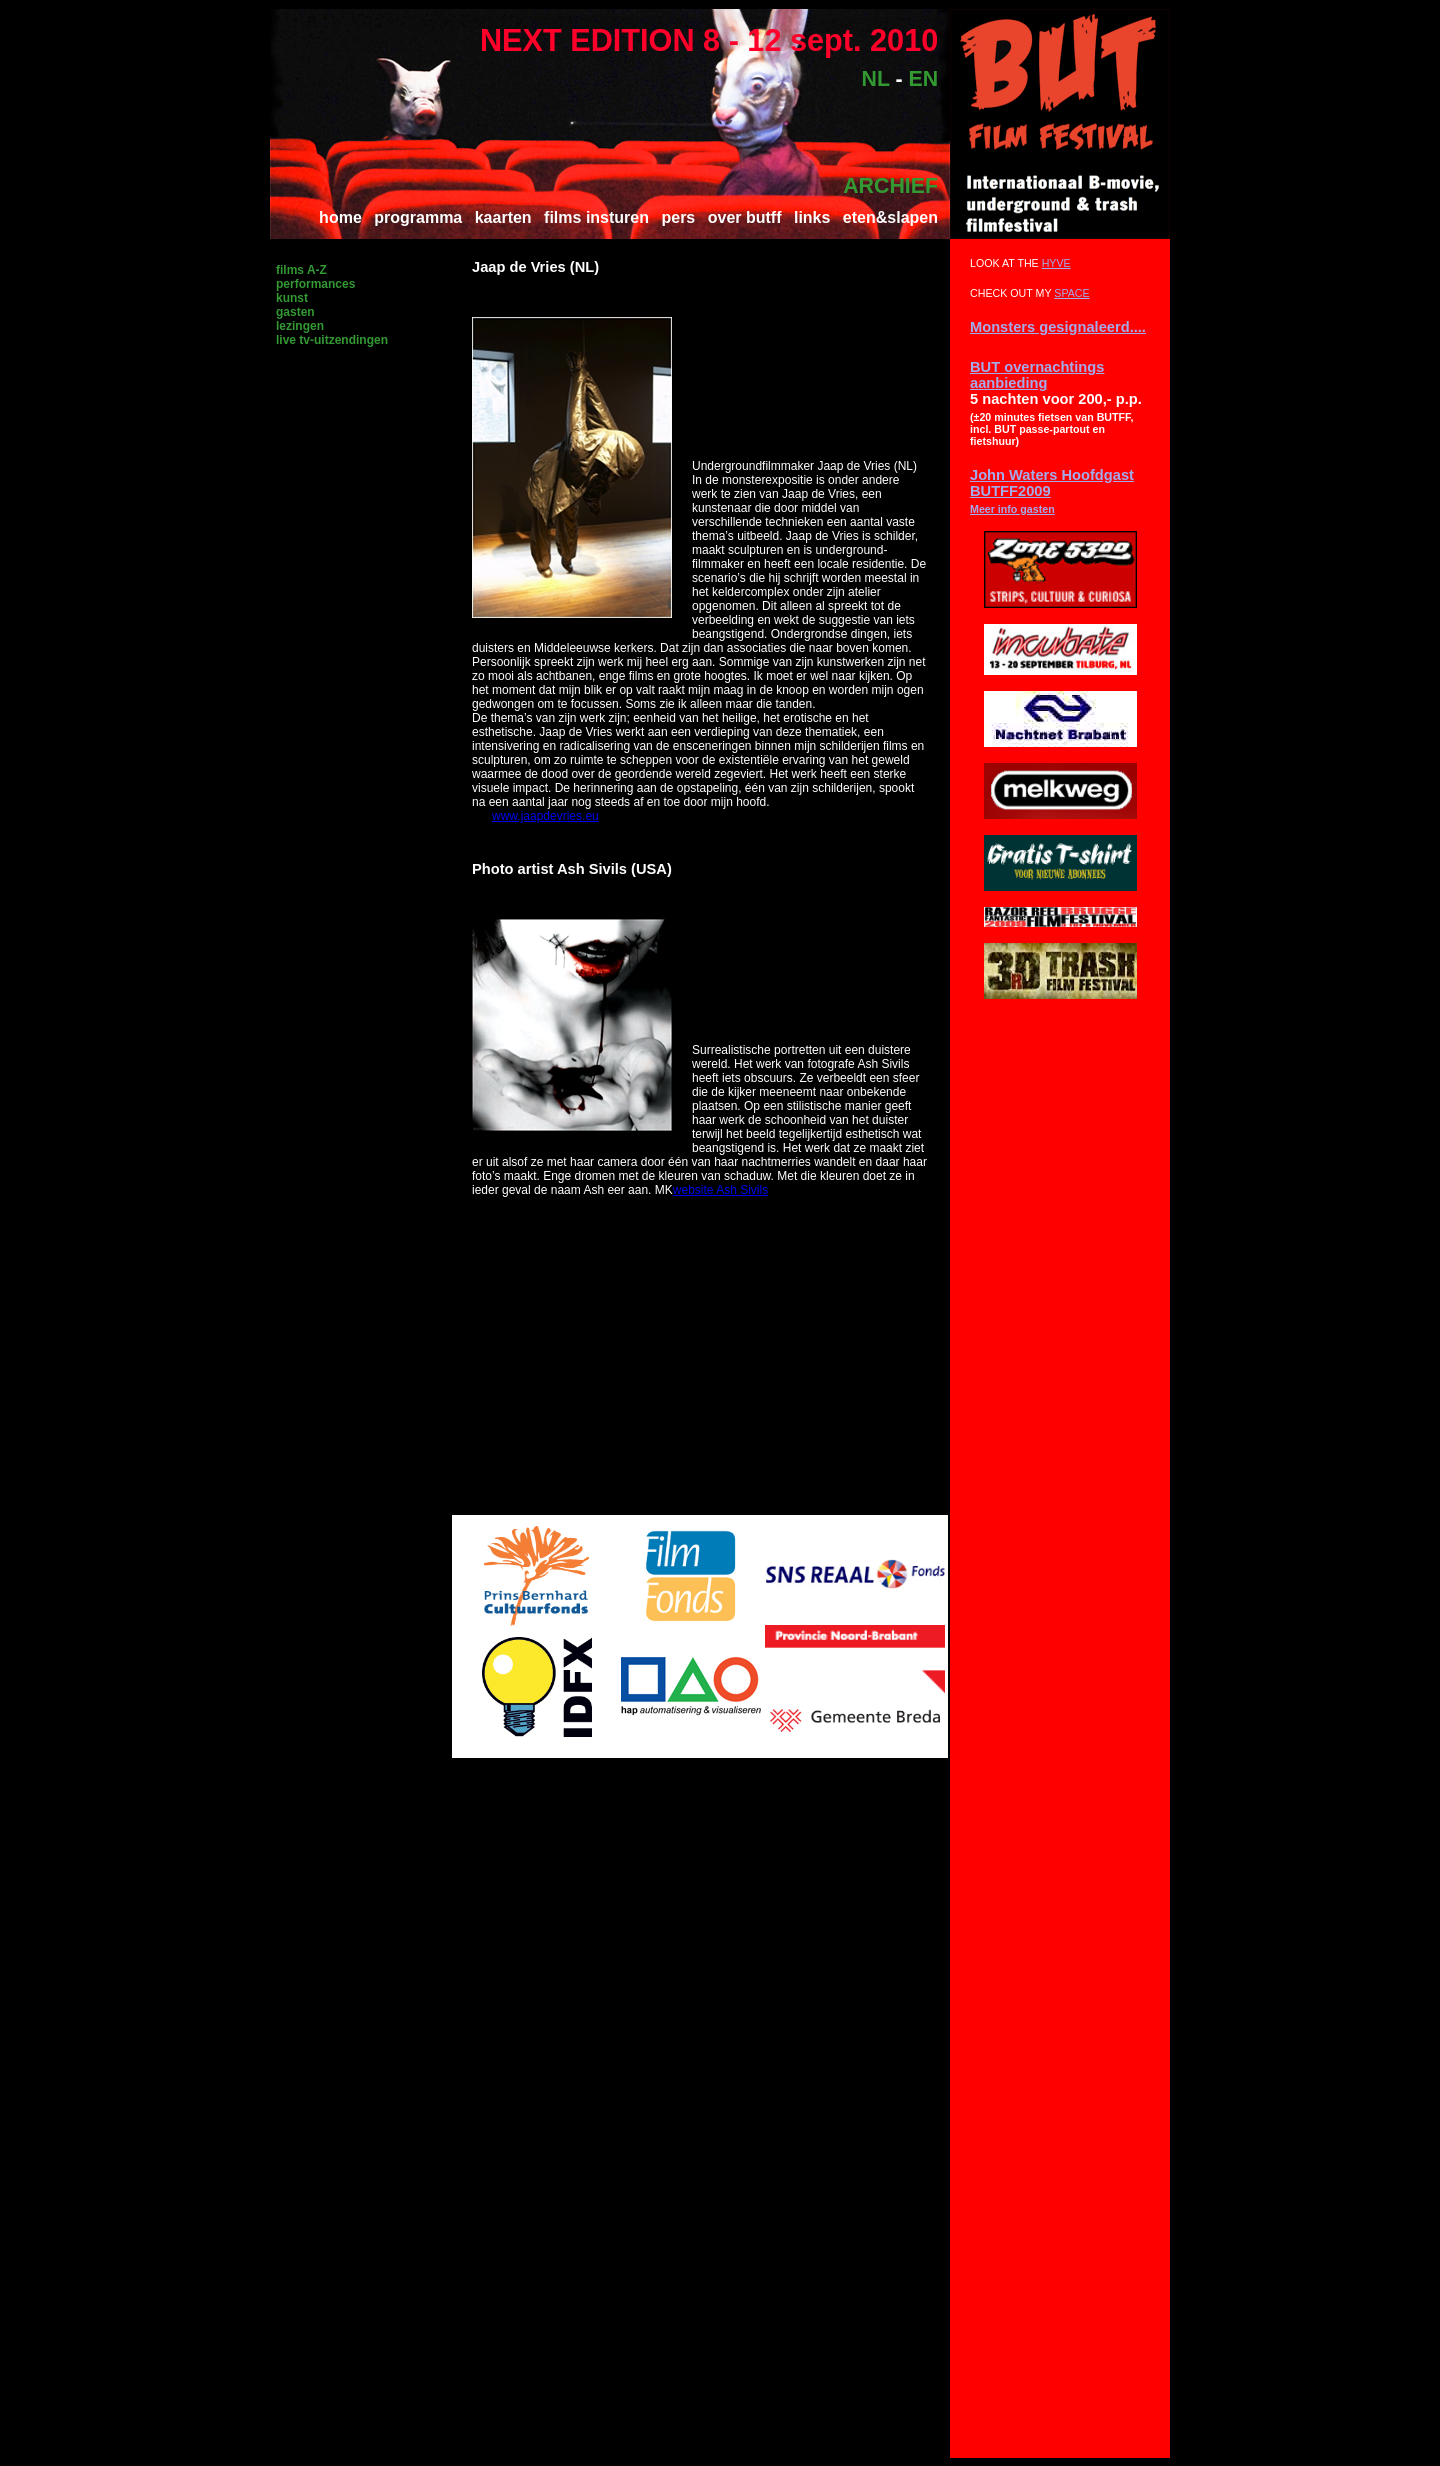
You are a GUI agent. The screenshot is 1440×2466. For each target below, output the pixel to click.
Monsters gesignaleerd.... (1058, 327)
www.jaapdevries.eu (545, 816)
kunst (292, 298)
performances (315, 284)
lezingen (300, 326)
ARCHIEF (890, 186)
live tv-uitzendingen (332, 340)
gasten (295, 312)
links (812, 217)
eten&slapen (890, 217)
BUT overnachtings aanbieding (1037, 375)
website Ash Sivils (720, 1190)
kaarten (503, 217)
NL (876, 79)
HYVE (1056, 263)
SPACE (1071, 293)
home (340, 217)
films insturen (596, 217)
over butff (745, 217)
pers (678, 217)
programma (418, 217)
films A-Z (301, 270)
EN (924, 79)
